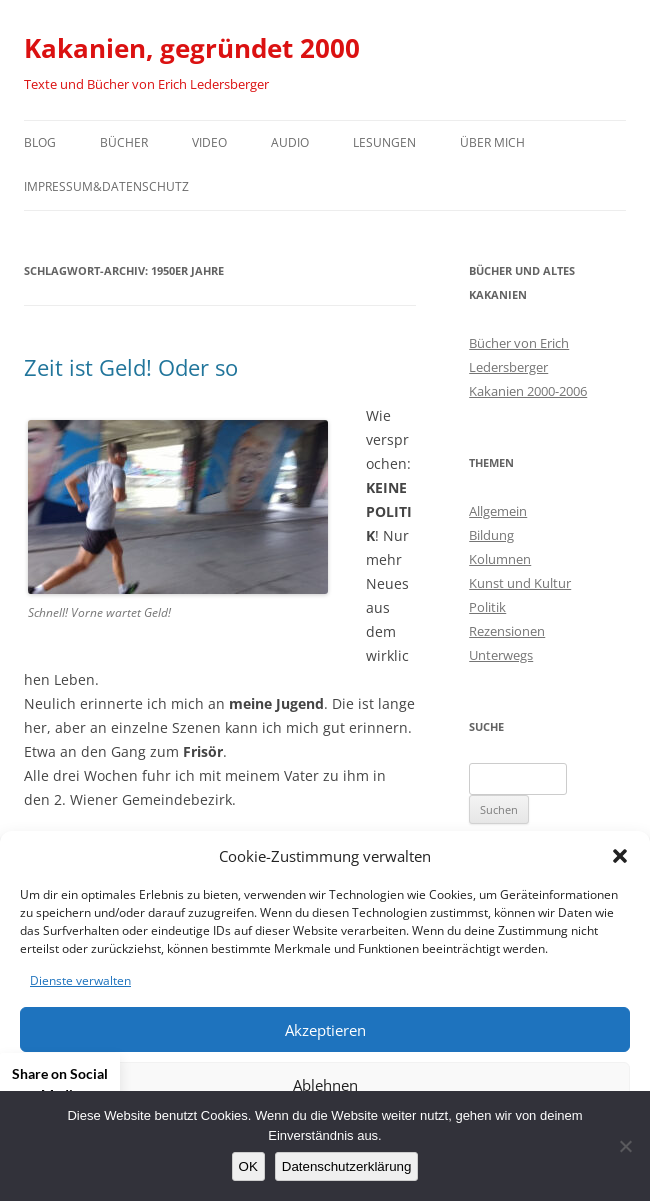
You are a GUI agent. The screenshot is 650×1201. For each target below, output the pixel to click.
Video (209, 142)
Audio (290, 142)
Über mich (492, 142)
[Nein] (625, 1146)
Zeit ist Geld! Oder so (131, 367)
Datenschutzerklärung (347, 1166)
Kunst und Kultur (520, 583)
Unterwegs (501, 655)
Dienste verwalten (80, 980)
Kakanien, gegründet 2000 (192, 48)
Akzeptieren (325, 1030)
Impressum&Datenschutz (106, 186)
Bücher (124, 142)
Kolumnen (500, 559)
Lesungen (384, 142)
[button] (620, 856)
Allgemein (498, 511)
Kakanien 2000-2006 (528, 391)
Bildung (491, 535)
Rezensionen (507, 631)
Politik (487, 607)
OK (248, 1166)
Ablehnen (325, 1085)
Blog (40, 142)
